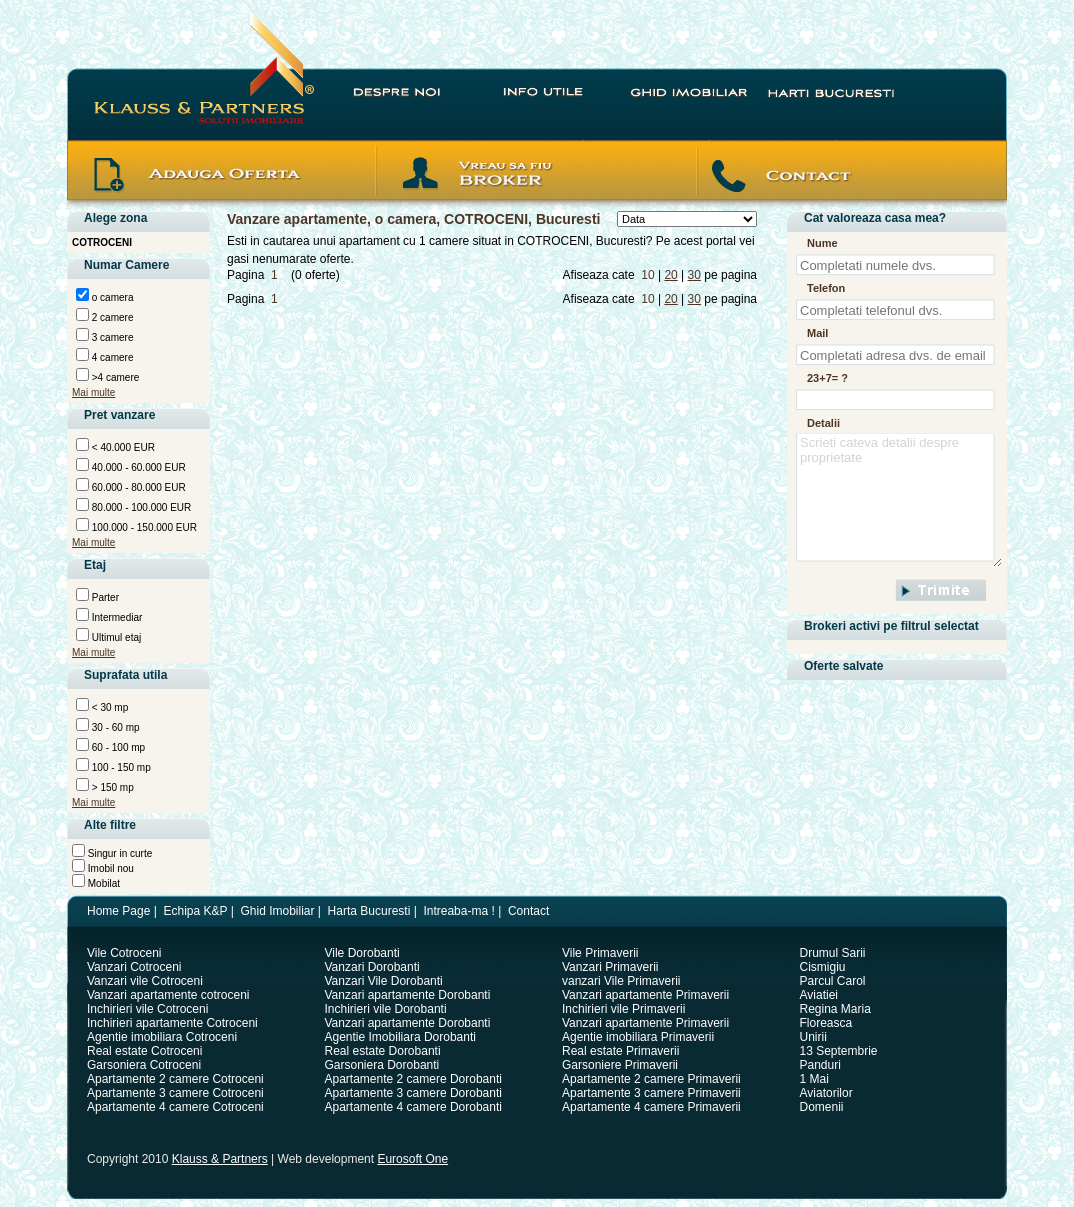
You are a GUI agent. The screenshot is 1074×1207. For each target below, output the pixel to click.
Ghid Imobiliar (277, 911)
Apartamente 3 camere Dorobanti (413, 1093)
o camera (111, 297)
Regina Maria (835, 1009)
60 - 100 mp (117, 747)
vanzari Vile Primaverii (621, 981)
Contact (528, 911)
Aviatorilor (826, 1093)
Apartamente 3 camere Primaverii (651, 1093)
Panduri (820, 1065)
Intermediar (115, 617)
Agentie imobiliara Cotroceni (162, 1037)
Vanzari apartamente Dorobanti (408, 995)
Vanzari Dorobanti (372, 967)
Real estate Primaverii (620, 1051)
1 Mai (814, 1079)
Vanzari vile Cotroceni (145, 981)
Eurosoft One (412, 1159)
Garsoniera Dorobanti (382, 1065)
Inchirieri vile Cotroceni (147, 1009)
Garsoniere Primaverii (620, 1065)
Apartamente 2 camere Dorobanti (413, 1079)
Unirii (813, 1037)
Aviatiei (819, 995)
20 (670, 275)
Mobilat (102, 883)
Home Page (118, 911)
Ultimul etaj (115, 637)
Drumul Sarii (833, 953)
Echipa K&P (196, 911)
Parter (104, 597)
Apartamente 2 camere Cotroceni (175, 1079)
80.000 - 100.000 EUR (140, 507)
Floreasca (826, 1023)
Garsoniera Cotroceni (144, 1065)
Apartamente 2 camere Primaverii (651, 1079)
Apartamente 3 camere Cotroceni (175, 1093)
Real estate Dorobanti (383, 1051)
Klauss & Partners (220, 1159)
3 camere (111, 337)
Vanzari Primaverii (610, 967)
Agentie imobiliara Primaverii (638, 1037)
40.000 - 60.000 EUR (137, 467)
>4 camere (114, 377)
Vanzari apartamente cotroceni (168, 995)
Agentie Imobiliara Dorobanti (400, 1037)
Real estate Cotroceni (144, 1051)
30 (694, 275)
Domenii (822, 1107)
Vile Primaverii (600, 953)
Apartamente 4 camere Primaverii (651, 1107)
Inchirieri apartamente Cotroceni (172, 1023)
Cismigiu (823, 967)
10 (647, 275)
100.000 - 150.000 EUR (143, 527)
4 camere (111, 357)
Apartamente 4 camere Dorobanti (413, 1107)
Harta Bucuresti (369, 911)
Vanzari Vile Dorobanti (384, 981)
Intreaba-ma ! (458, 911)
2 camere (111, 317)
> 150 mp (111, 787)
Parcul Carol (833, 981)
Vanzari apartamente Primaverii (645, 995)
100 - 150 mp (120, 767)
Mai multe (93, 392)
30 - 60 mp (114, 727)
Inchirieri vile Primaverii (623, 1009)
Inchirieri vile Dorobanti (386, 1009)
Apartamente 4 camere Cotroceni (175, 1107)
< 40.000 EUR (122, 447)
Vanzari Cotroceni (134, 967)
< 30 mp (108, 707)
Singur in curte (118, 853)
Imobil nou (109, 868)
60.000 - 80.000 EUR (137, 487)
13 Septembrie (839, 1051)
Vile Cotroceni (124, 953)
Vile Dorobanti (362, 953)
